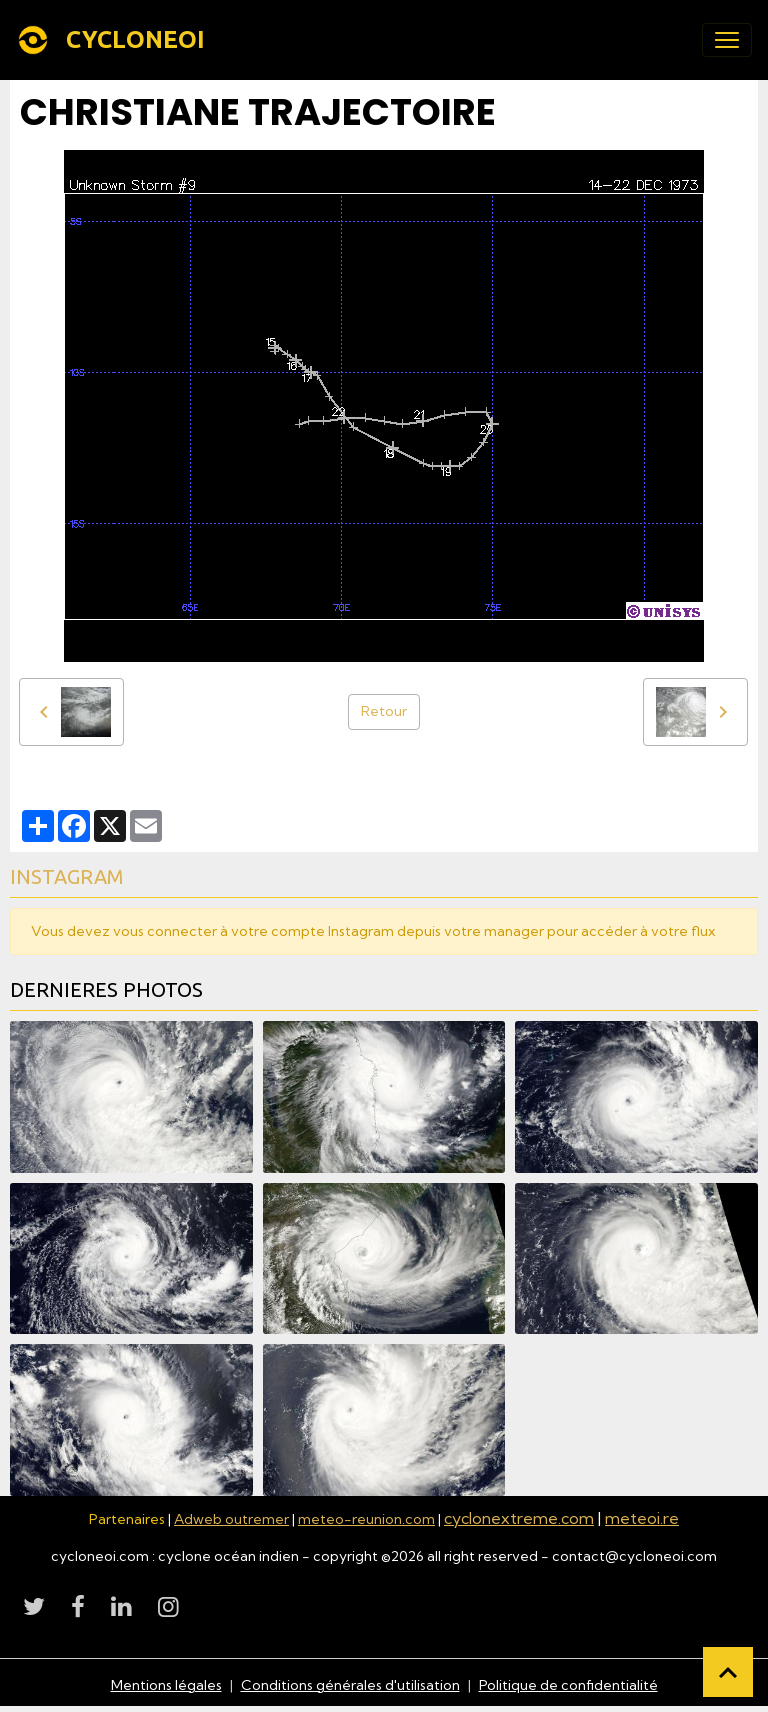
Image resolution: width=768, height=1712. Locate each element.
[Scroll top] (728, 1672)
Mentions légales (166, 1685)
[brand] (114, 40)
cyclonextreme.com (519, 1518)
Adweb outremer (231, 1519)
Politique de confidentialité (568, 1685)
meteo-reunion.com (366, 1519)
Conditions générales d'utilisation (350, 1685)
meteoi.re (642, 1518)
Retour (384, 711)
